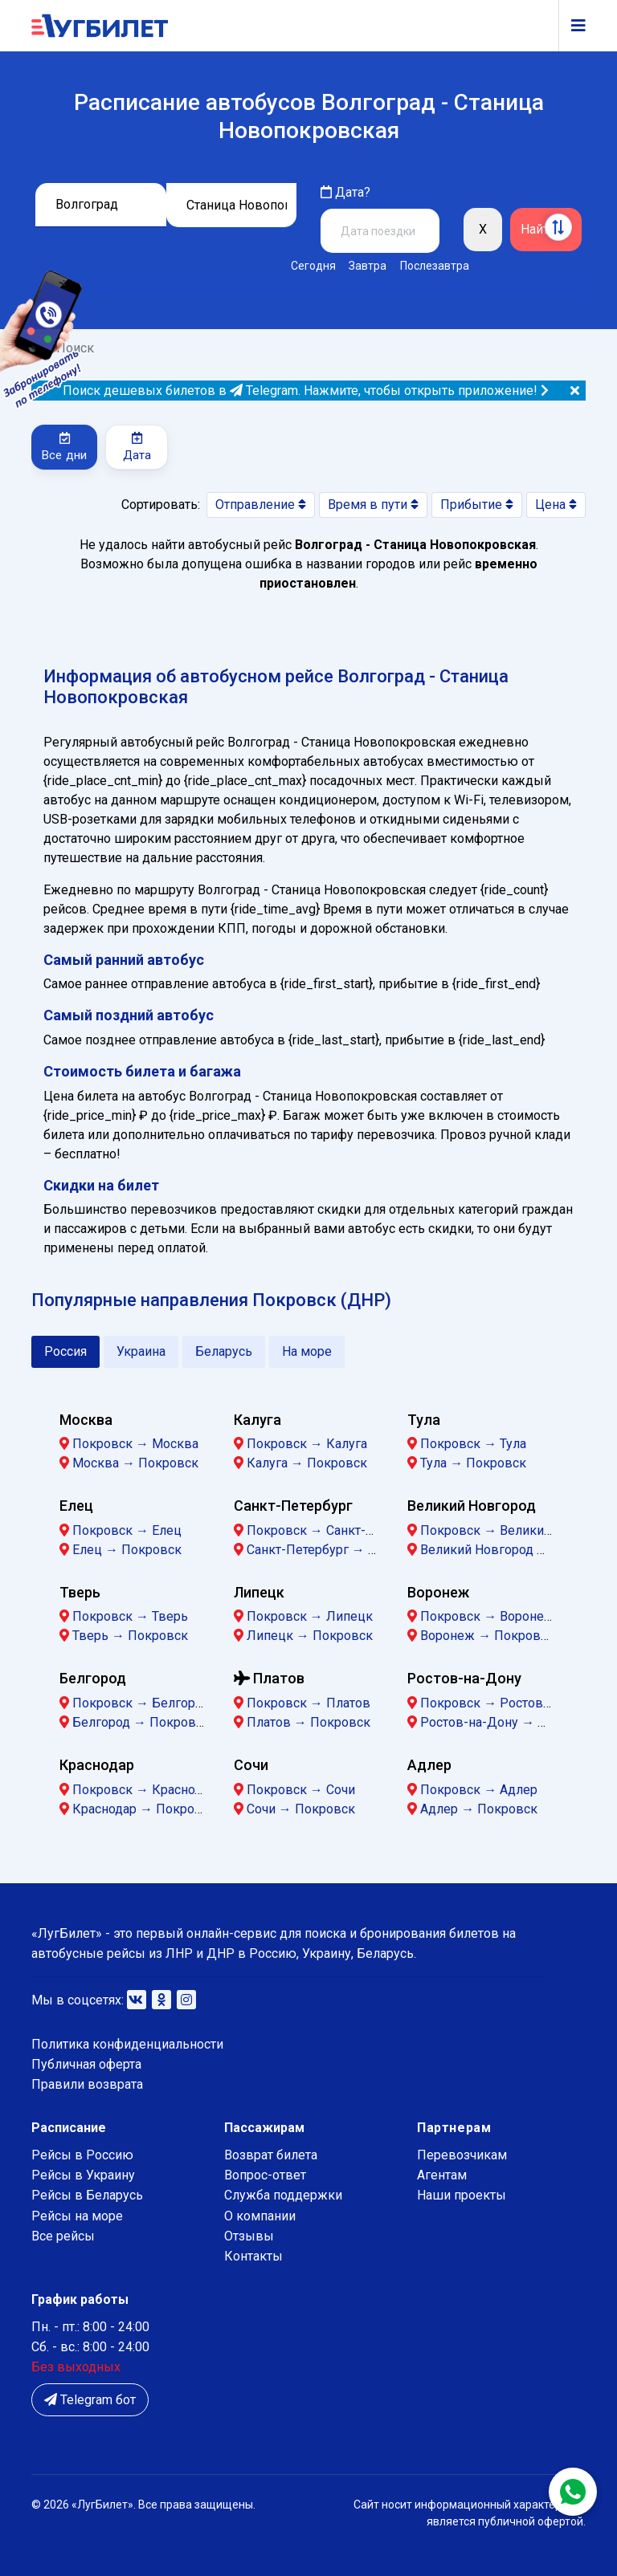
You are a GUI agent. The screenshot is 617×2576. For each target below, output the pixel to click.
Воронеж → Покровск (487, 1635)
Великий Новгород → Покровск (516, 1549)
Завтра (367, 265)
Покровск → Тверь (130, 1616)
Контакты (253, 2256)
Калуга (257, 1419)
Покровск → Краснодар (144, 1789)
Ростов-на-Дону (464, 1678)
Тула (423, 1419)
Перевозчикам (462, 2155)
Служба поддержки (283, 2195)
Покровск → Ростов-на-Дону (509, 1703)
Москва (85, 1419)
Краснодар (96, 1764)
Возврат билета (270, 2155)
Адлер (429, 1764)
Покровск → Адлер (478, 1789)
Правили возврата (87, 2084)
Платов (269, 1678)
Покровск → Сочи (301, 1789)
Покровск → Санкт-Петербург (337, 1530)
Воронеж (438, 1592)
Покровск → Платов (308, 1703)
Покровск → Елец (127, 1530)
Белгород (92, 1678)
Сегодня (313, 265)
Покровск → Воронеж (487, 1616)
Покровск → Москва (135, 1443)
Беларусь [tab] (223, 1351)
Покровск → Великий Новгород (516, 1530)
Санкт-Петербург (293, 1505)
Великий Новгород (471, 1505)
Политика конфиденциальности (127, 2044)
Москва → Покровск (135, 1463)
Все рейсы (63, 2236)
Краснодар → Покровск (144, 1809)
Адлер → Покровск (478, 1809)
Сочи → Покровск (301, 1809)
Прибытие (476, 504)
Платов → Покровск (308, 1722)
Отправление (260, 504)
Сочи (251, 1764)
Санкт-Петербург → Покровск (337, 1549)
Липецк (259, 1592)
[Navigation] (572, 25)
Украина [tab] (140, 1351)
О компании (260, 2216)
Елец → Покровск (127, 1549)
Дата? (345, 192)
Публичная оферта (86, 2064)
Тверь (79, 1592)
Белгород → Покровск (141, 1722)
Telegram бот (90, 2399)
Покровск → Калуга (307, 1443)
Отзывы (249, 2236)
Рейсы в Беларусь (87, 2195)
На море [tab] (307, 1351)
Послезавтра (434, 265)
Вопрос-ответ (265, 2175)
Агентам (442, 2175)
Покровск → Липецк (310, 1616)
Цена (556, 504)
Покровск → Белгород (141, 1703)
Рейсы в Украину (83, 2175)
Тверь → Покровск (130, 1635)
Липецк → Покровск (310, 1635)
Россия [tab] (65, 1351)
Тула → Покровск (473, 1463)
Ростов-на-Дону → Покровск (509, 1722)
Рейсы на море (77, 2216)
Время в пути (373, 504)
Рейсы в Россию (82, 2155)
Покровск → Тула (473, 1443)
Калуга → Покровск (307, 1463)
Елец (76, 1505)
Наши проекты (461, 2195)
